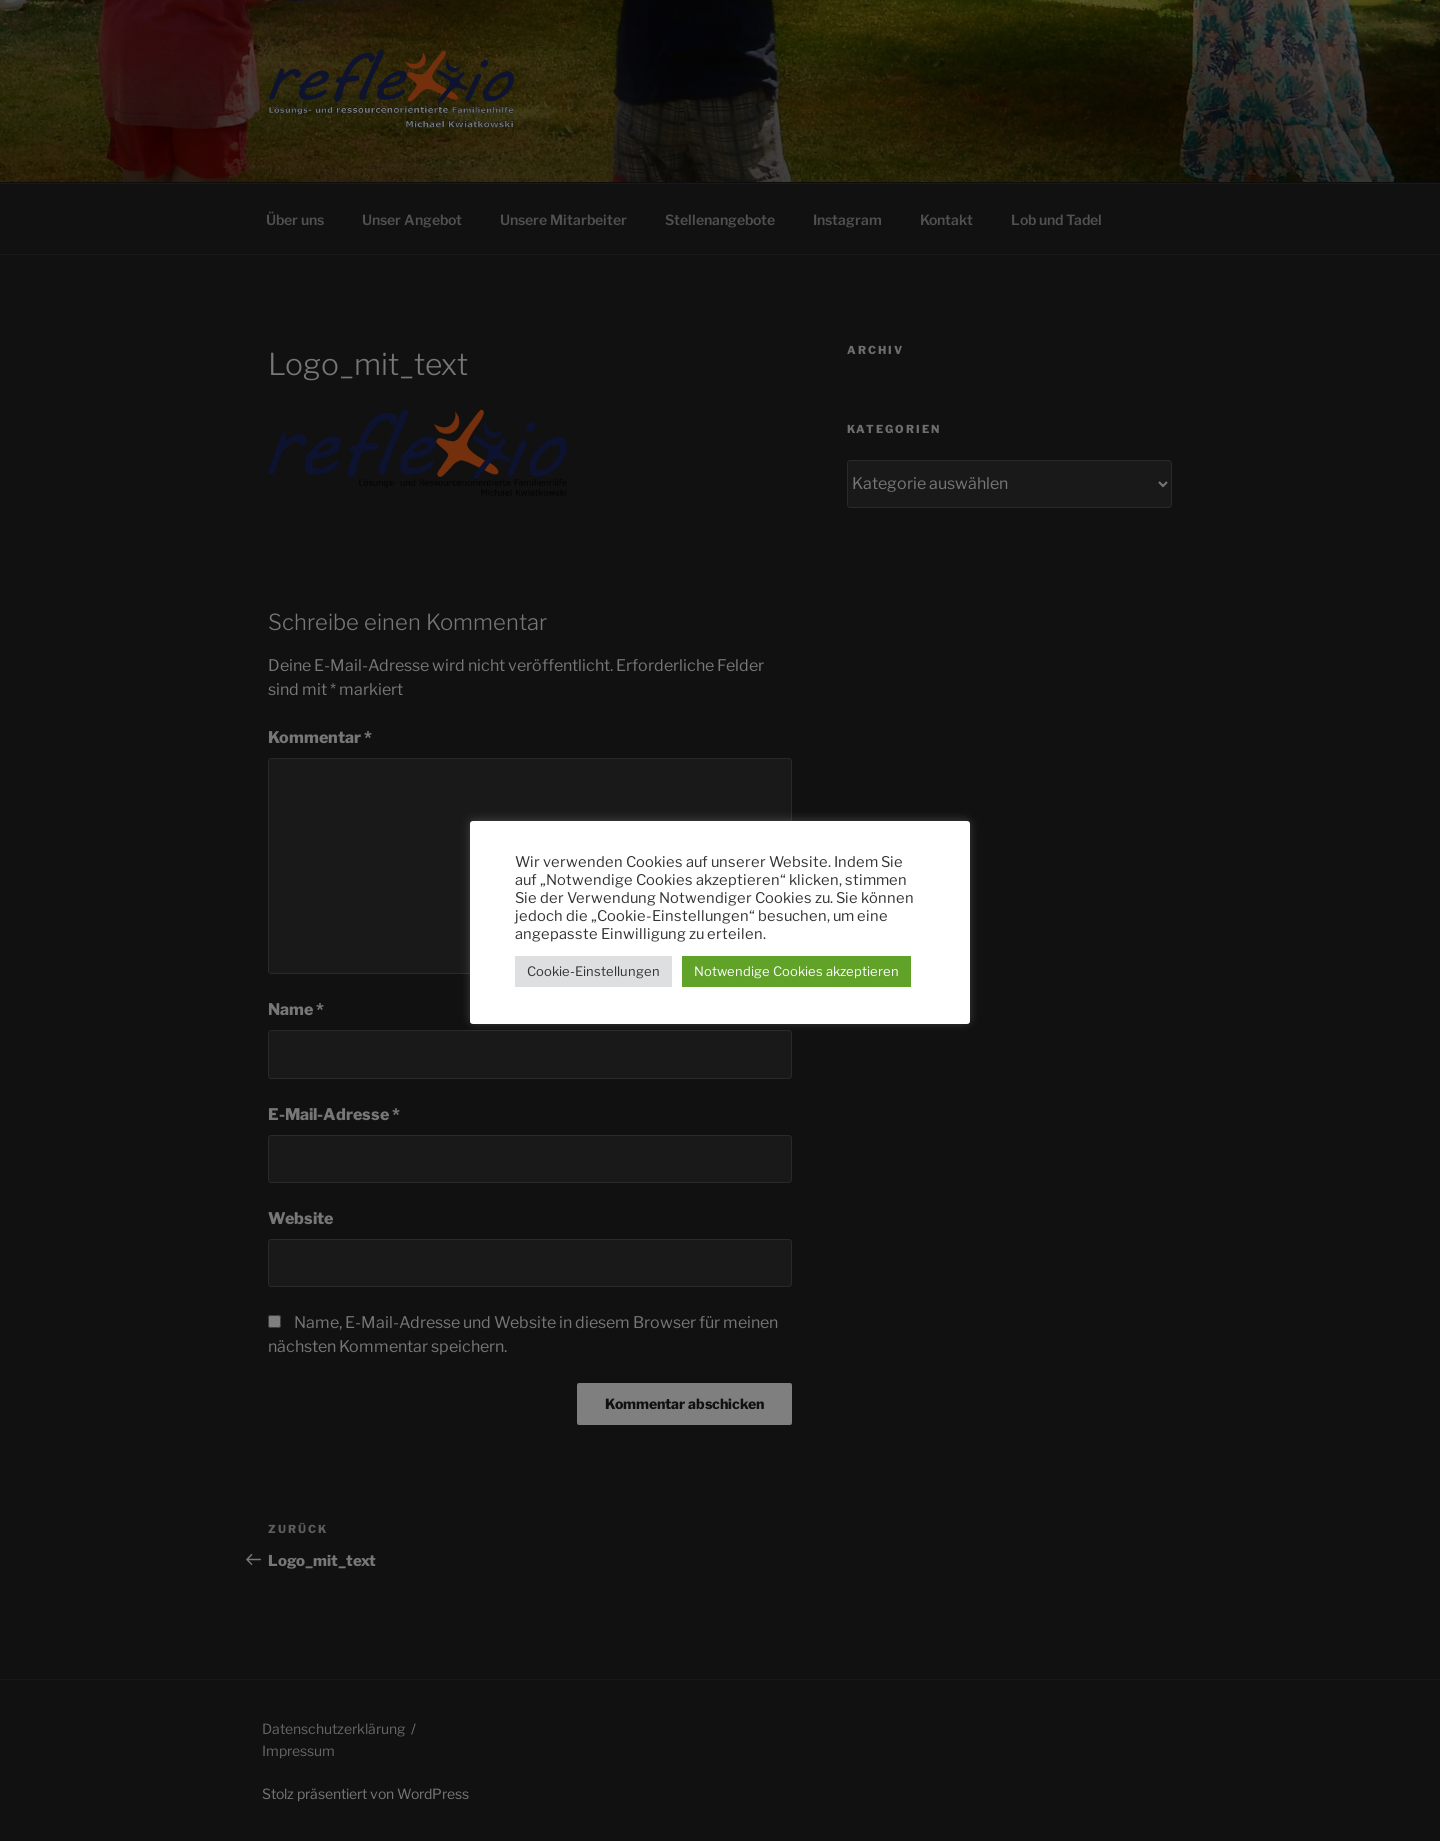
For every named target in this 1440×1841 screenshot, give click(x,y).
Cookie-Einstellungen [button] (593, 971)
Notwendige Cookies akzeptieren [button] (796, 971)
